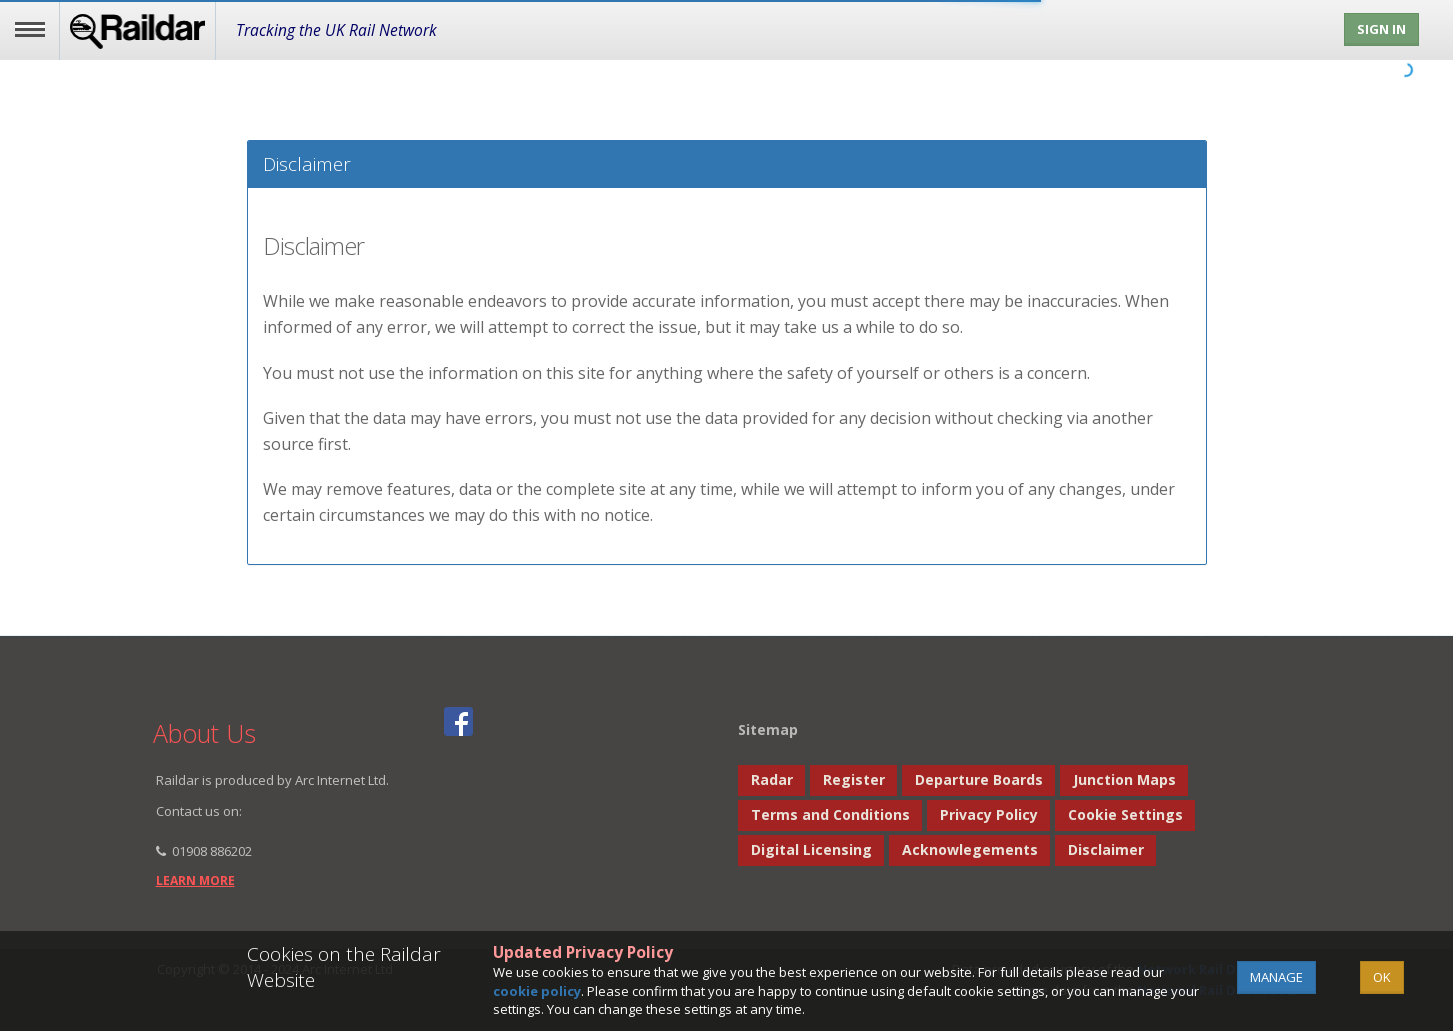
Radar (772, 779)
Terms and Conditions (830, 814)
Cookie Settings (1125, 814)
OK (1382, 977)
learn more (195, 880)
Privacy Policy (989, 814)
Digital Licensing (811, 849)
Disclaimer (1106, 849)
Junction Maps (1124, 779)
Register (854, 779)
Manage (1276, 977)
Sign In (1381, 29)
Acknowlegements (970, 849)
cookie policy (537, 991)
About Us (204, 733)
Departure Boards (979, 779)
